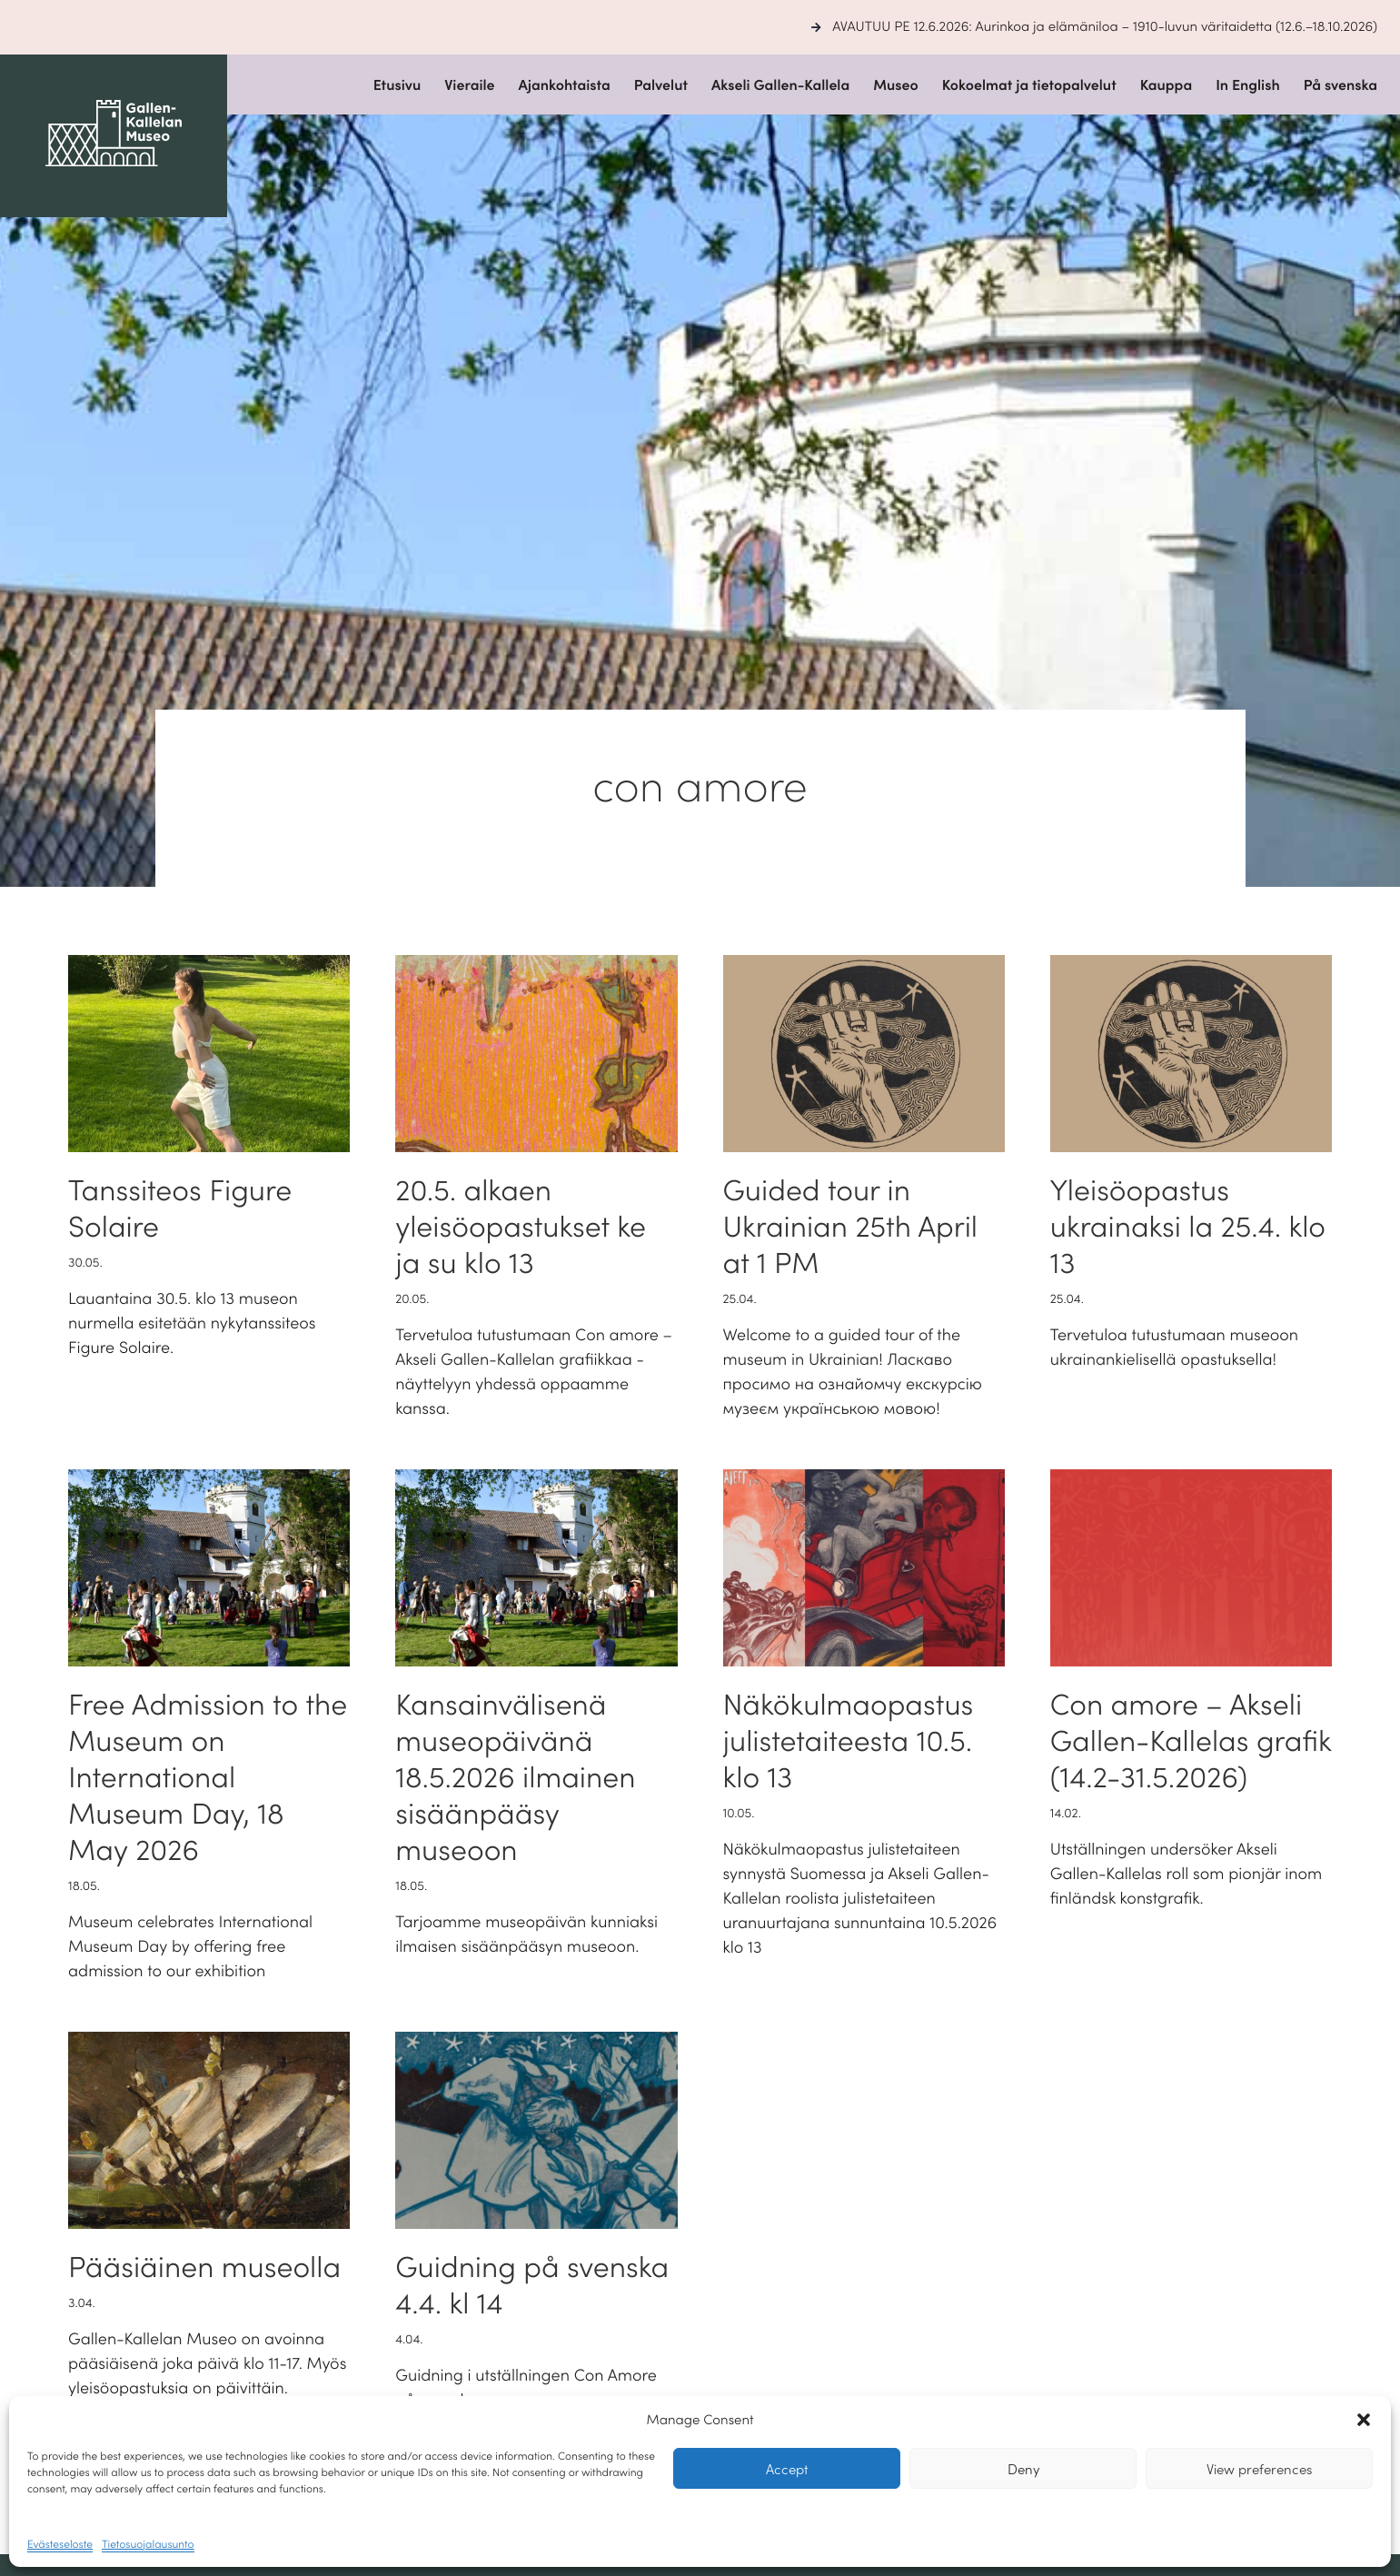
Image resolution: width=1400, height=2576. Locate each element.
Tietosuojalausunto (148, 2543)
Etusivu (397, 84)
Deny (1023, 2468)
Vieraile (469, 84)
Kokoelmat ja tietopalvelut (1029, 84)
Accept (787, 2468)
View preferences (1259, 2468)
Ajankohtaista (565, 84)
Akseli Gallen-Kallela (780, 84)
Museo (895, 84)
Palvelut (661, 84)
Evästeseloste (60, 2543)
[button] (1364, 2420)
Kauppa (1166, 84)
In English (1248, 84)
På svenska (1340, 84)
